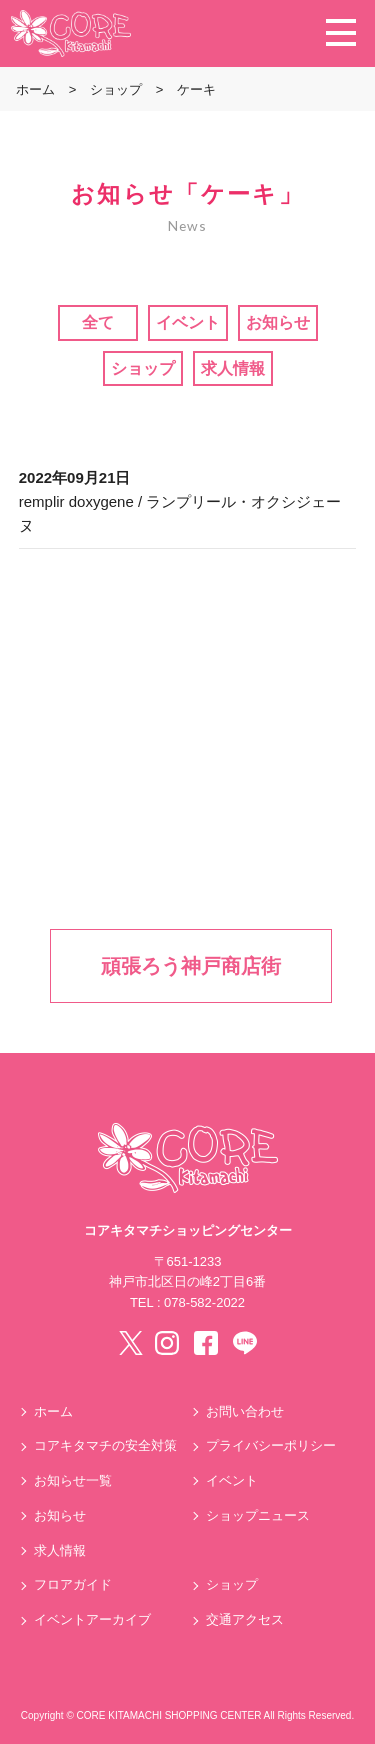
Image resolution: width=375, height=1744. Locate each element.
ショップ (143, 368)
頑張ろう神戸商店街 (191, 966)
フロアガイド (73, 1584)
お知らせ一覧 (73, 1480)
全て (98, 322)
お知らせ (278, 322)
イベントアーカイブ (92, 1619)
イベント (188, 322)
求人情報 (233, 368)
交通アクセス (245, 1619)
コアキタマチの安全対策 (105, 1445)
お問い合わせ (245, 1411)
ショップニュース (258, 1515)
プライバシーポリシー (271, 1445)
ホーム (53, 1411)
